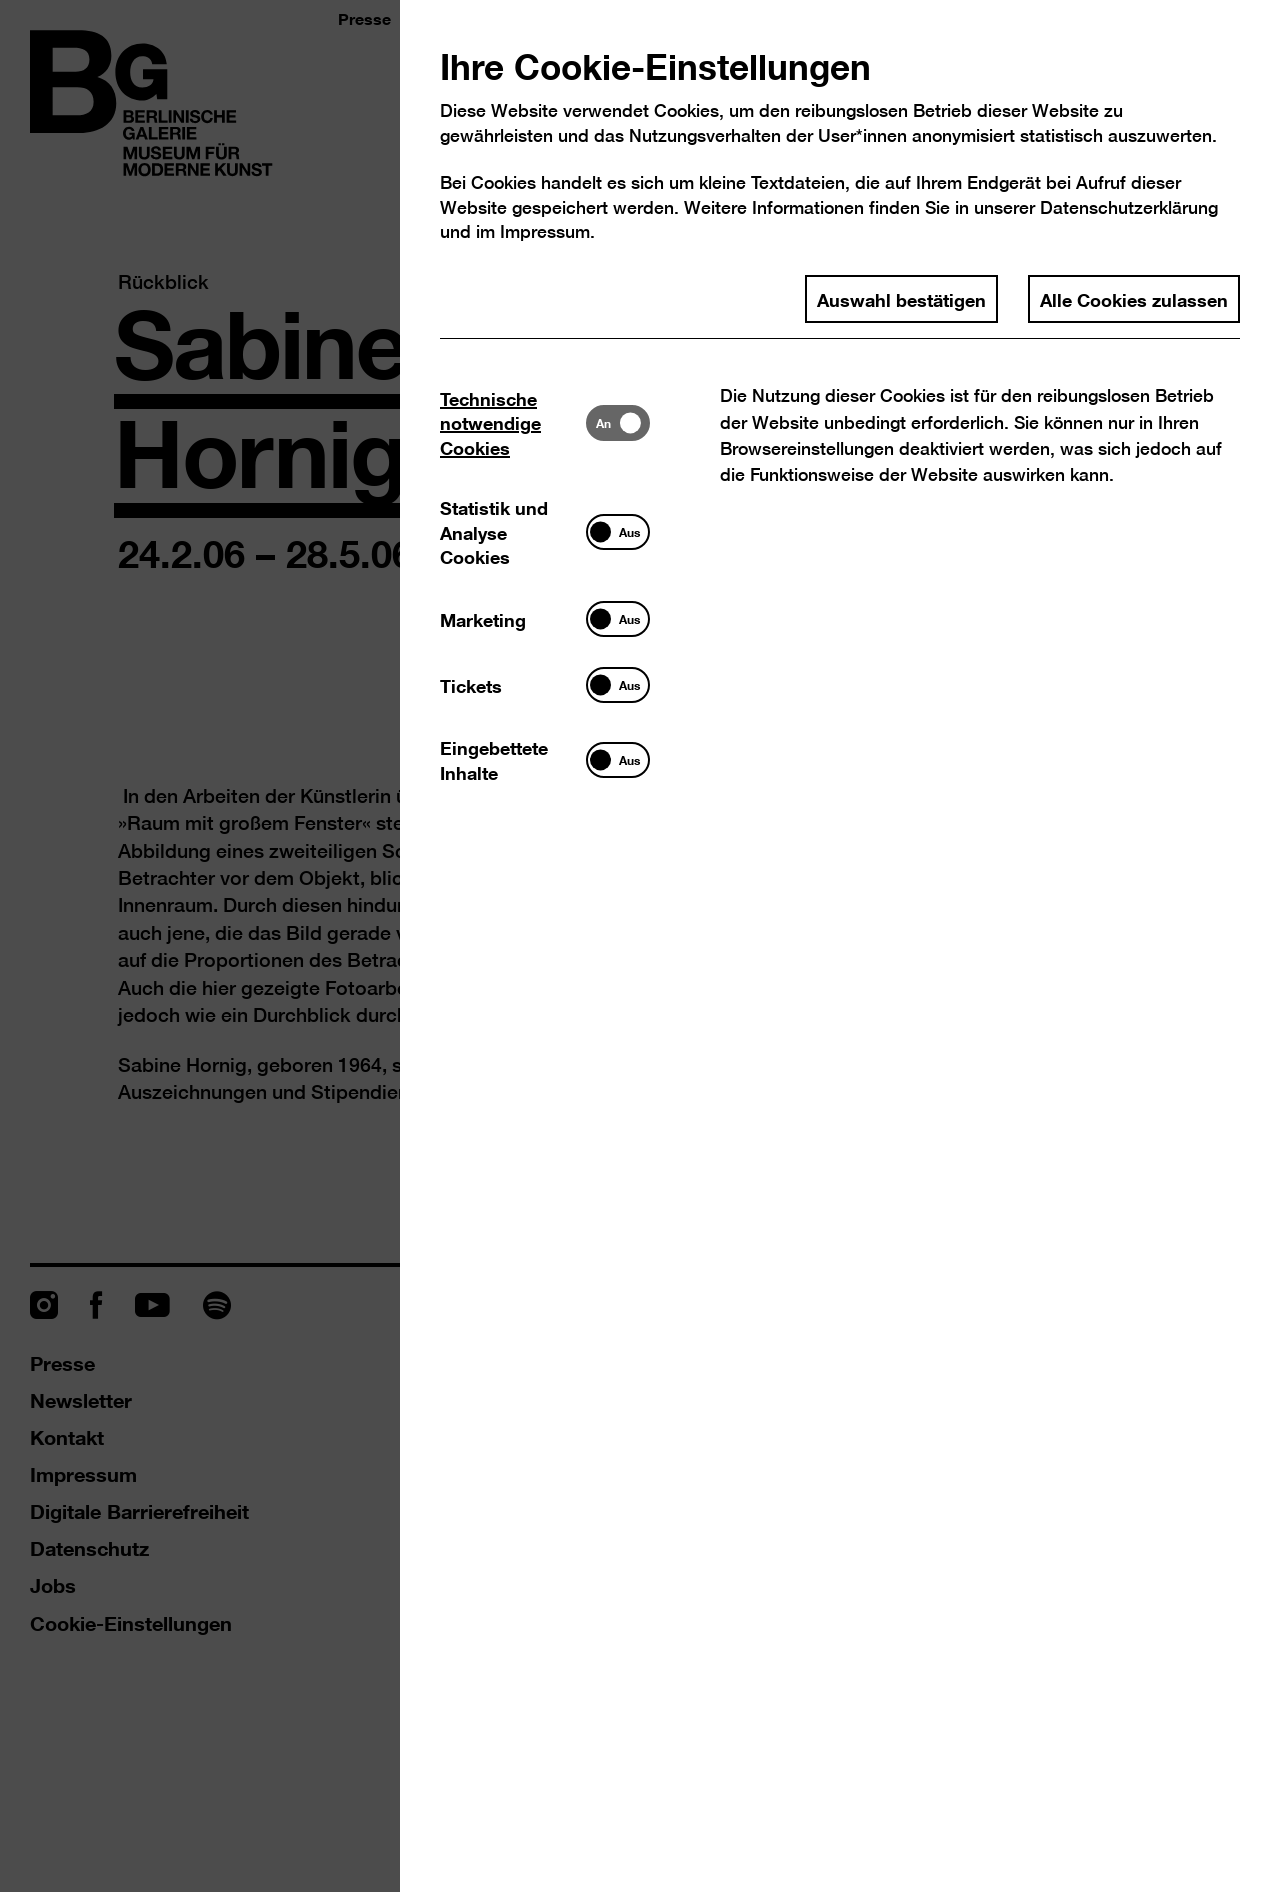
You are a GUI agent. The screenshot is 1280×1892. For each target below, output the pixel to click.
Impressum (545, 231)
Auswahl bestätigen (901, 299)
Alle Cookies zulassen (1134, 299)
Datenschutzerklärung (1129, 207)
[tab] (513, 422)
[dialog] (640, 946)
